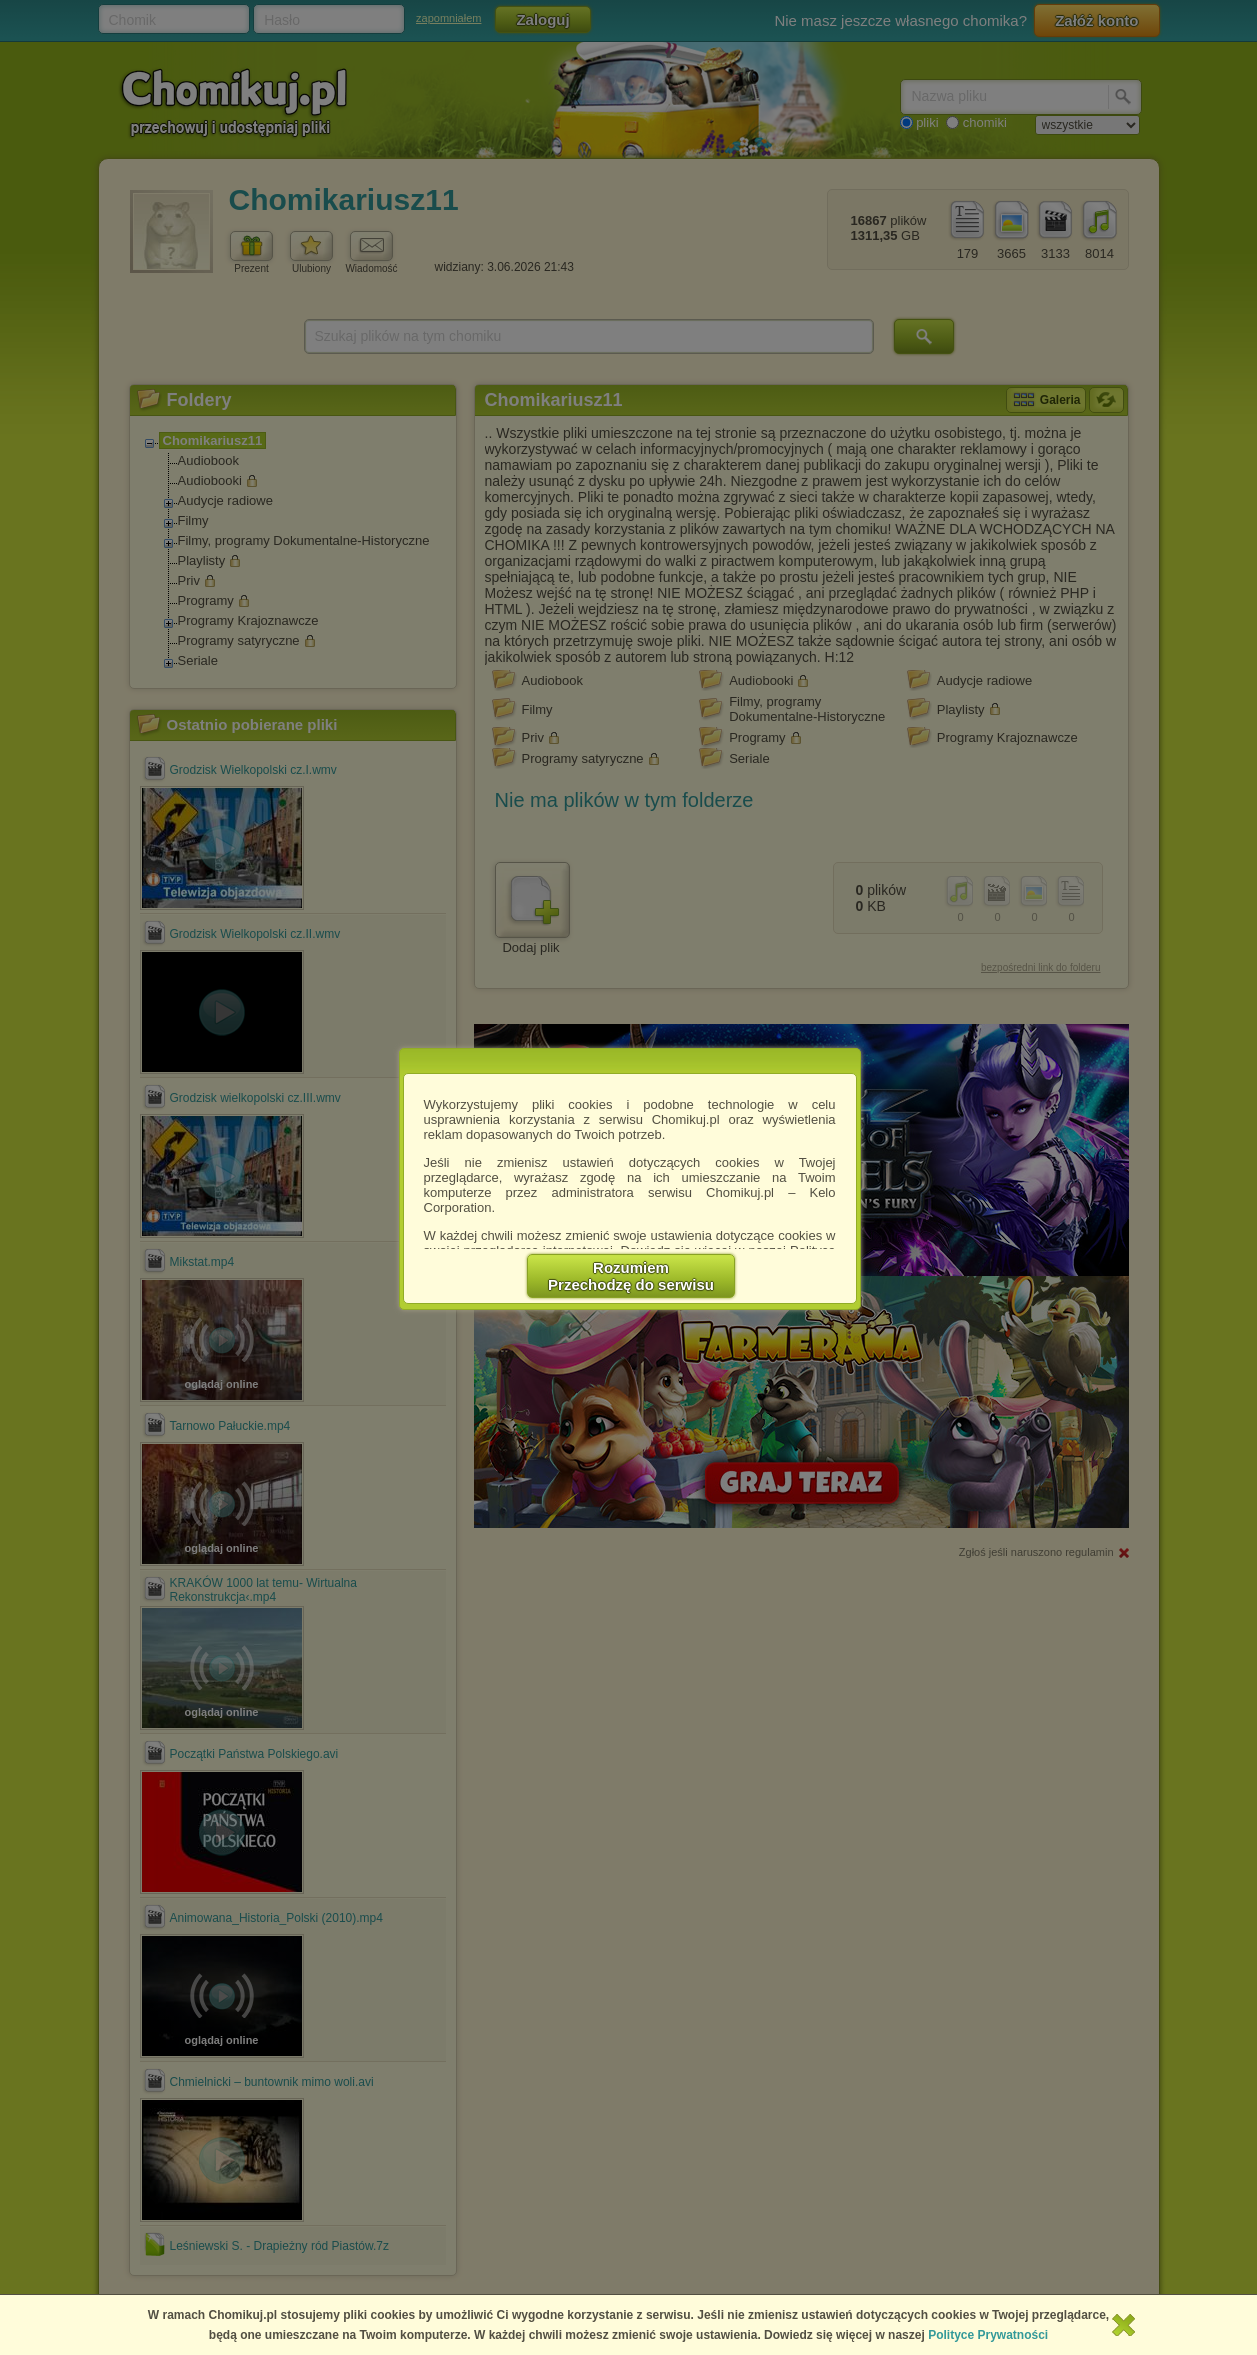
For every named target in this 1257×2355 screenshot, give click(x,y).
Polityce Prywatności (988, 2335)
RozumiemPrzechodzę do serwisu (631, 1276)
